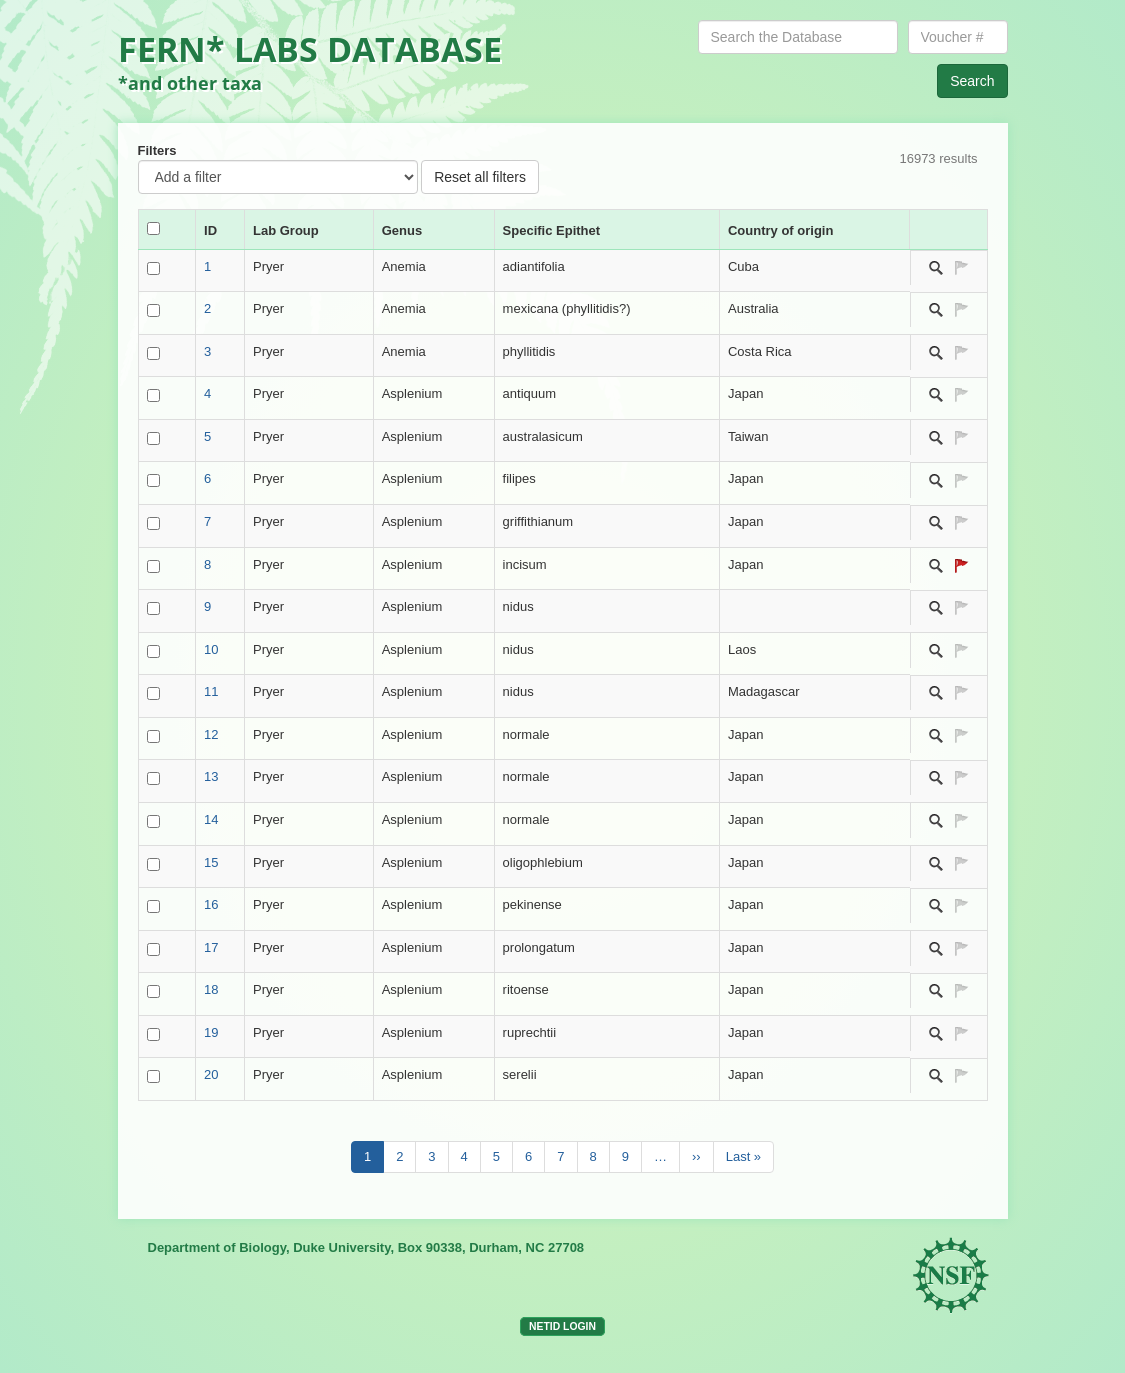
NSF (953, 1277)
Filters (157, 150)
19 (211, 1032)
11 (211, 691)
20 (211, 1074)
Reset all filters (480, 177)
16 (211, 904)
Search (972, 81)
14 (211, 819)
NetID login (562, 1326)
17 (211, 947)
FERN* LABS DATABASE (310, 49)
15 (211, 862)
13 (211, 776)
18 (211, 989)
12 (211, 734)
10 (211, 649)
